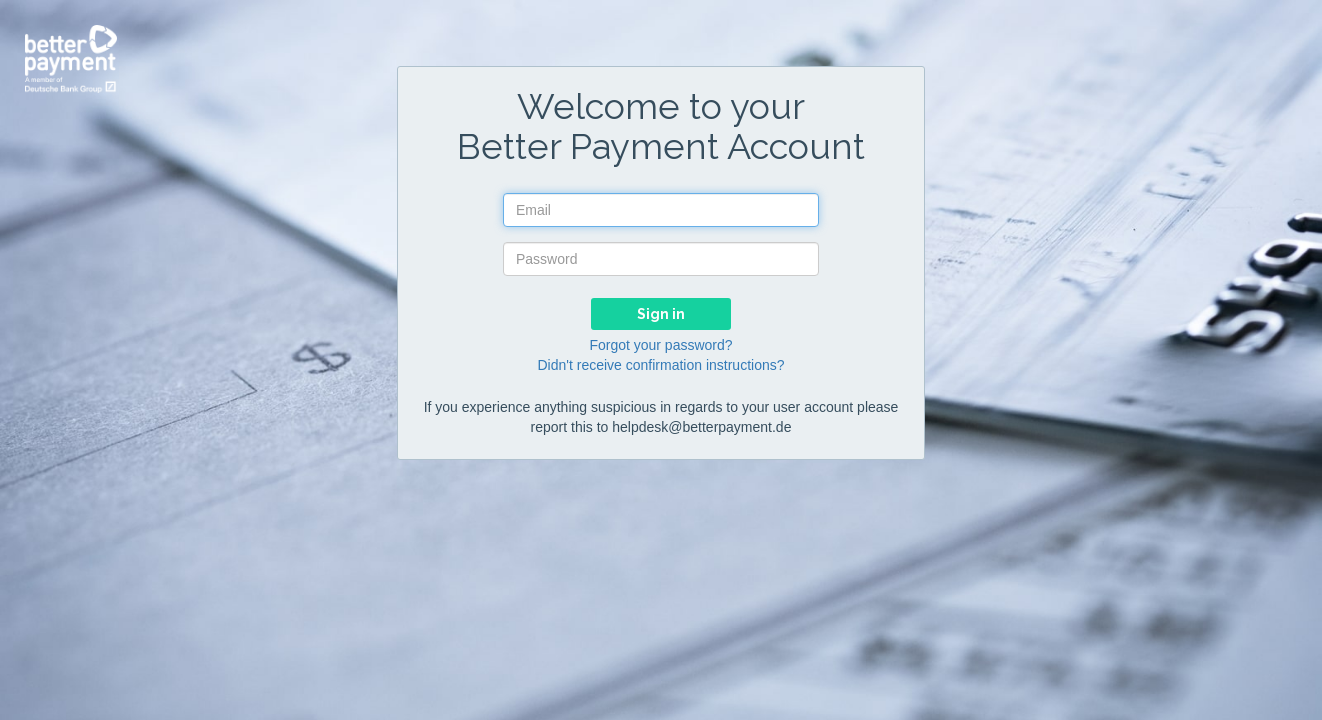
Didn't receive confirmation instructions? (660, 365)
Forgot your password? (660, 345)
